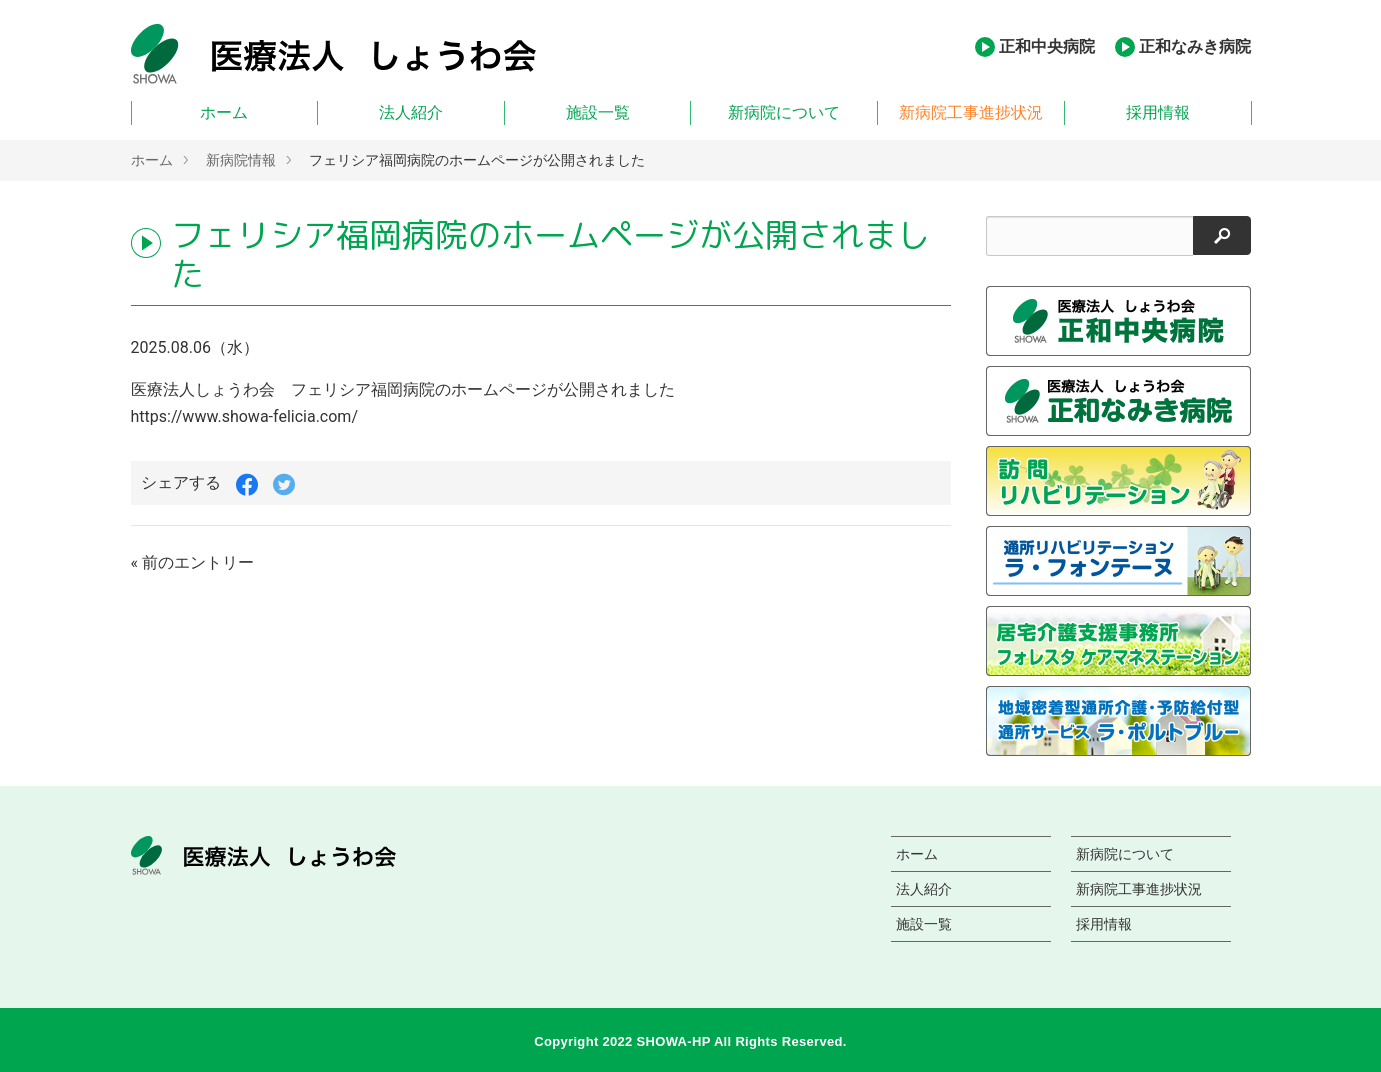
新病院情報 (241, 160)
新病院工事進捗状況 (971, 112)
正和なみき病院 (1195, 46)
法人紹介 (411, 112)
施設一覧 (598, 112)
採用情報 (1158, 112)
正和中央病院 (1047, 46)
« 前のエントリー (192, 562)
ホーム (224, 112)
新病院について (784, 112)
